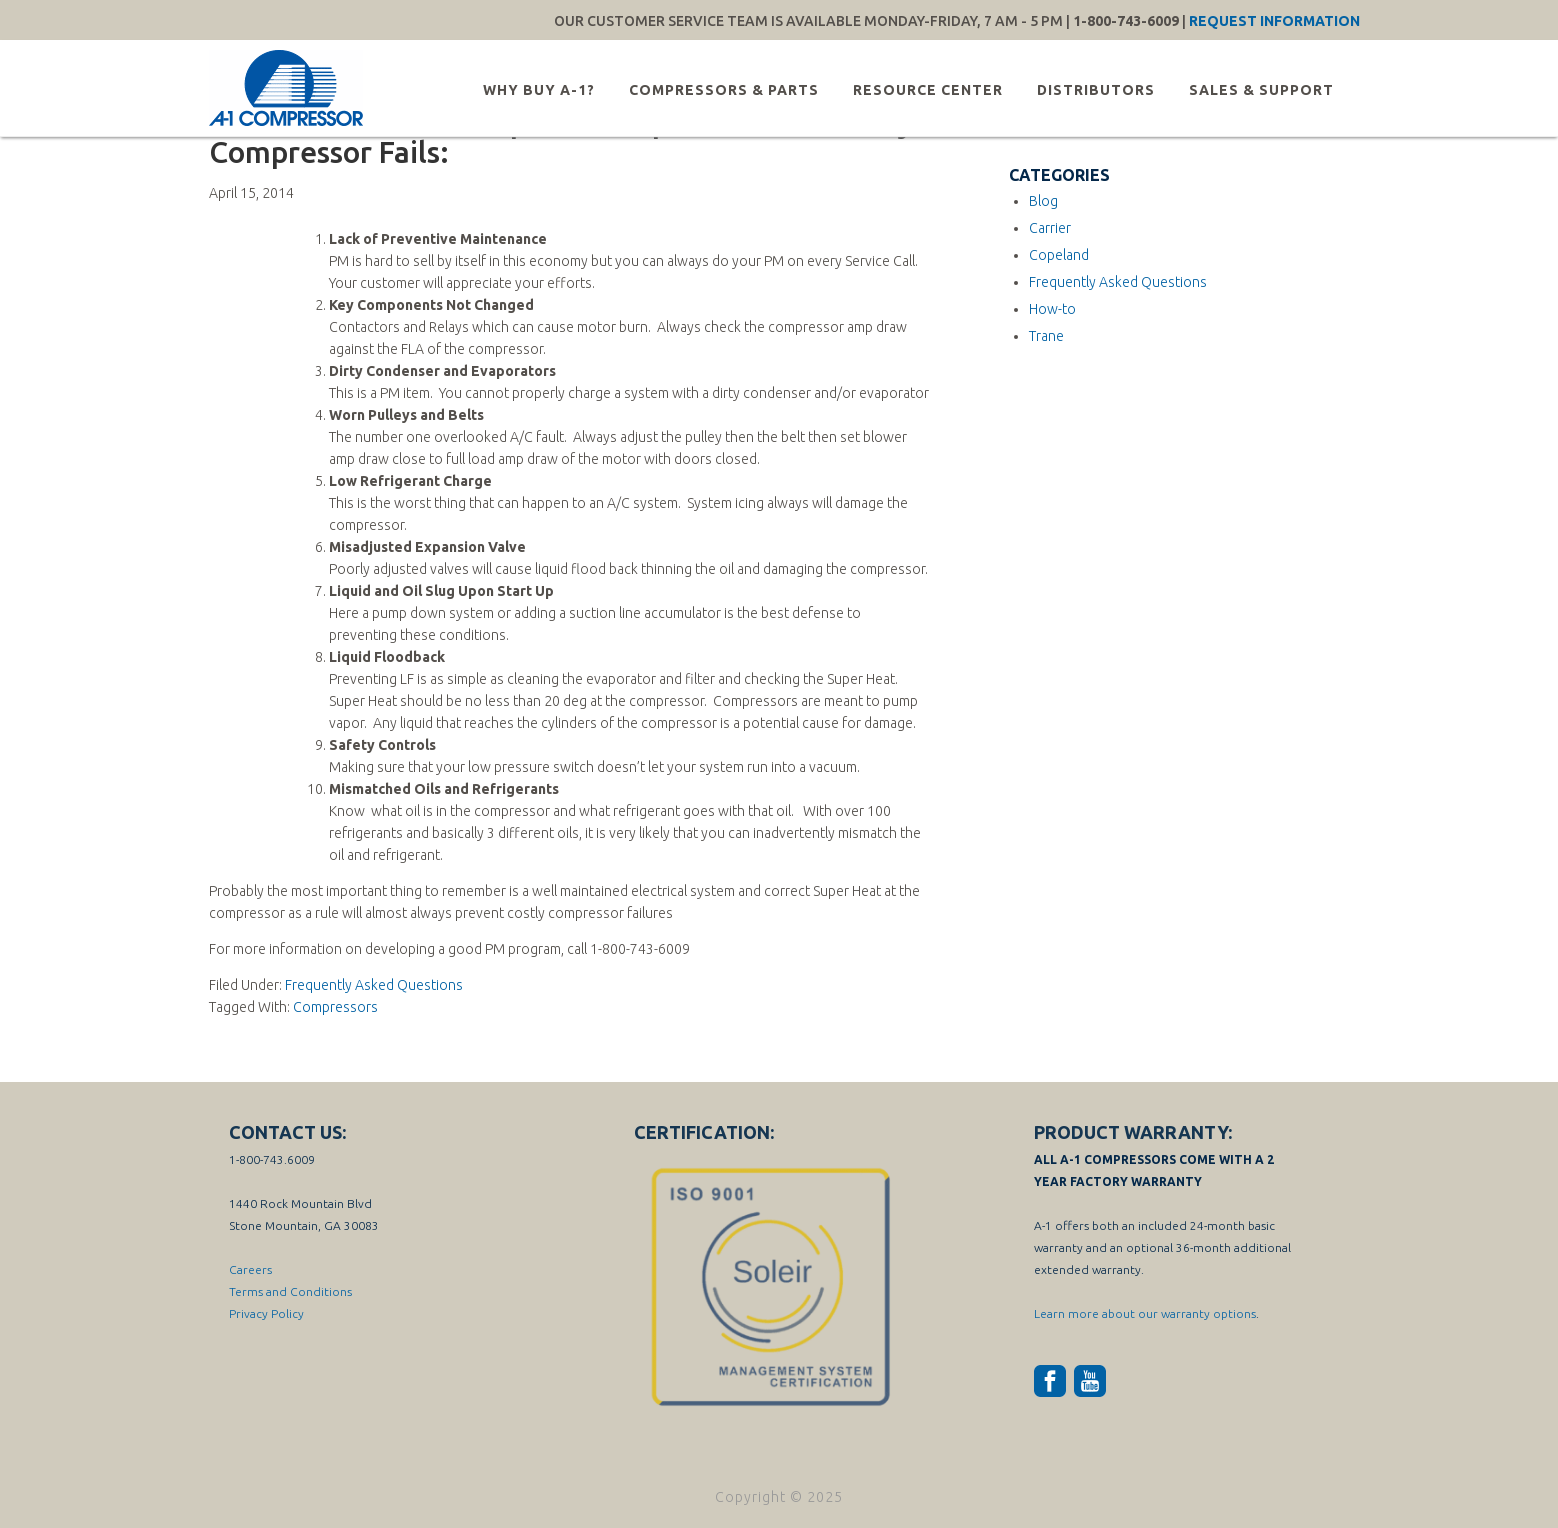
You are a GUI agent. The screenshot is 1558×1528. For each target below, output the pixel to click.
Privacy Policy (266, 1313)
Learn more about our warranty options (1145, 1313)
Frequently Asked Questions (374, 985)
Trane (1046, 336)
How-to (1052, 309)
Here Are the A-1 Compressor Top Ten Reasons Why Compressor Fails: (561, 137)
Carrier (1050, 228)
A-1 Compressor (289, 88)
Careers (250, 1269)
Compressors (335, 1007)
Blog (1043, 201)
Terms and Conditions (290, 1291)
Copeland (1059, 255)
